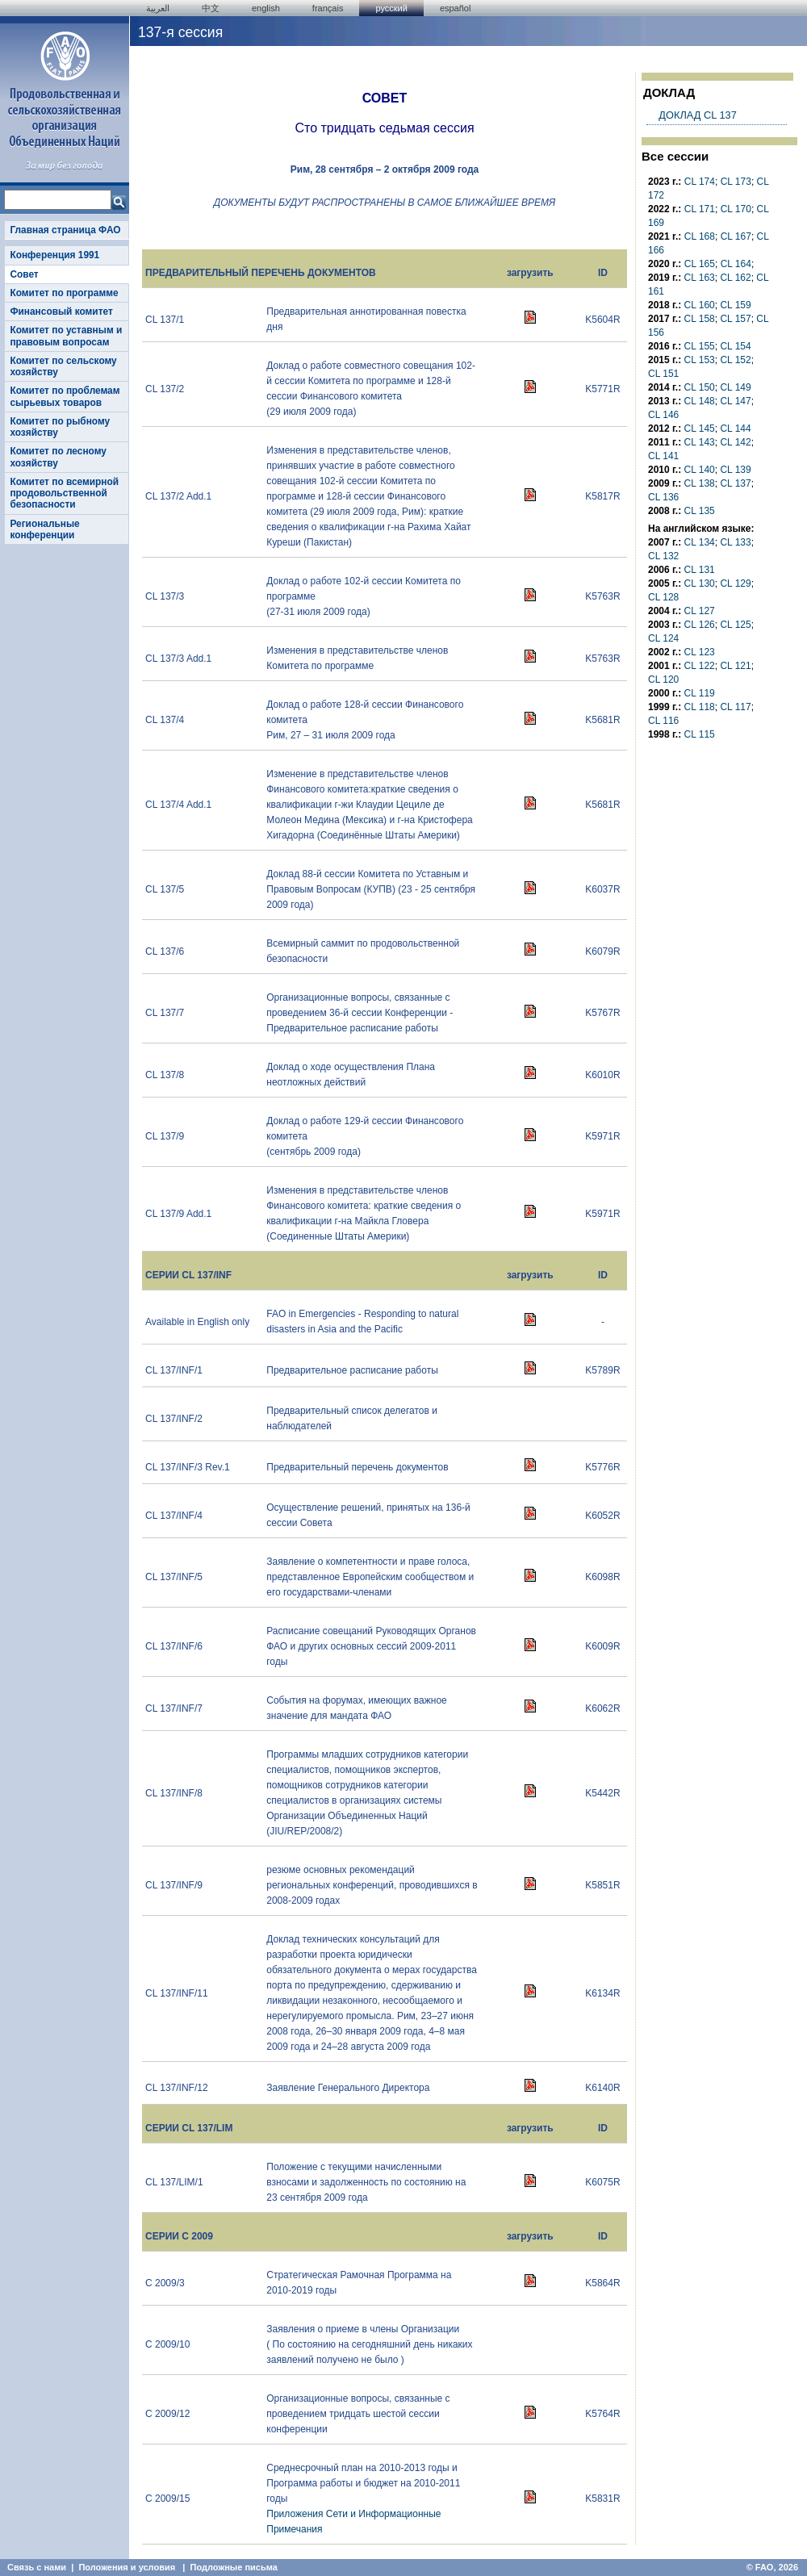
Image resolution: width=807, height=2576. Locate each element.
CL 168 (699, 236)
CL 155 (699, 346)
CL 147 (735, 401)
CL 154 (735, 346)
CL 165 (699, 264)
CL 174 (699, 181)
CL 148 (699, 401)
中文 (211, 8)
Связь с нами (36, 2567)
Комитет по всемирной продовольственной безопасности (64, 493)
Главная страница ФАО (65, 230)
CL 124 (663, 638)
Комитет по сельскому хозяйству (63, 366)
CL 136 (663, 497)
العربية (157, 8)
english (266, 8)
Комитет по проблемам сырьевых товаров (64, 396)
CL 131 (699, 569)
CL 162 (735, 277)
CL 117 (735, 707)
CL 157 (735, 318)
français (328, 8)
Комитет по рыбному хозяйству (60, 427)
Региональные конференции (44, 529)
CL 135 (699, 510)
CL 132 (663, 556)
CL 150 (699, 387)
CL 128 (663, 597)
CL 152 (735, 360)
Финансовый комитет (61, 311)
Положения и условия (126, 2567)
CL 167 (736, 236)
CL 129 (735, 583)
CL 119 (699, 693)
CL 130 (699, 583)
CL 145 (699, 428)
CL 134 (699, 542)
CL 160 (699, 305)
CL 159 (735, 305)
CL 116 (663, 720)
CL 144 (735, 428)
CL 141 (663, 456)
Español (455, 8)
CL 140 (699, 469)
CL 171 (699, 209)
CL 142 (735, 442)
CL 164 (736, 264)
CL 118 (699, 707)
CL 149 (735, 387)
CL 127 (699, 611)
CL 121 (735, 665)
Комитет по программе (64, 293)
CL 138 (699, 483)
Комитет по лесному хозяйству (58, 456)
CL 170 (736, 209)
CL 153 (699, 360)
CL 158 (699, 318)
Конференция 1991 (54, 255)
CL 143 (699, 442)
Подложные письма (234, 2567)
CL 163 (699, 277)
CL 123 (699, 652)
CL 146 (663, 414)
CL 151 (663, 373)
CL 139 (735, 469)
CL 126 (699, 624)
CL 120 (663, 679)
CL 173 (736, 181)
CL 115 (699, 734)
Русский (391, 8)
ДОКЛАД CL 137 (697, 115)
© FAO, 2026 (772, 2567)
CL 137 (735, 483)
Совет (24, 274)
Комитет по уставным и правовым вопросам (66, 335)
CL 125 (735, 624)
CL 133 (735, 542)
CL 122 (699, 665)
